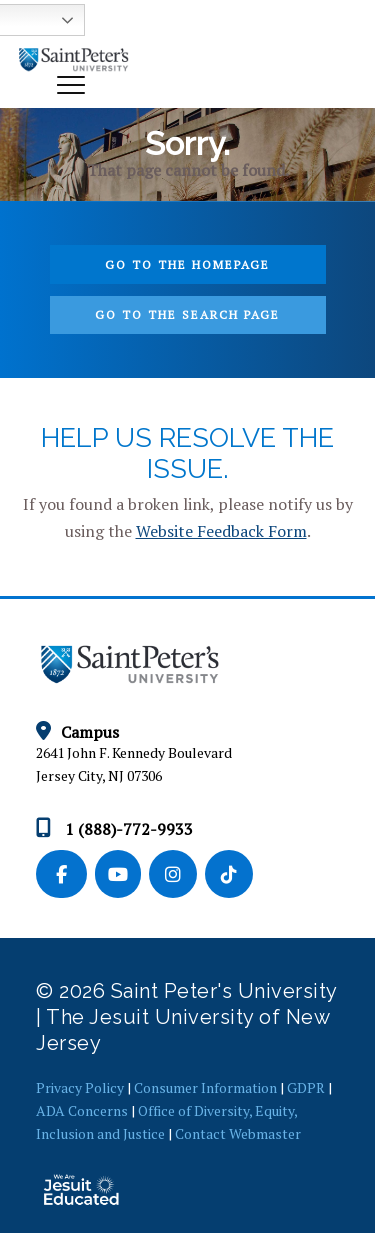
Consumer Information (205, 1087)
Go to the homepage (187, 264)
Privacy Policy (80, 1087)
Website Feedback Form (221, 531)
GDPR (306, 1087)
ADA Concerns (82, 1110)
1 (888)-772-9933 (114, 829)
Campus (77, 732)
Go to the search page (187, 314)
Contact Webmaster (238, 1133)
